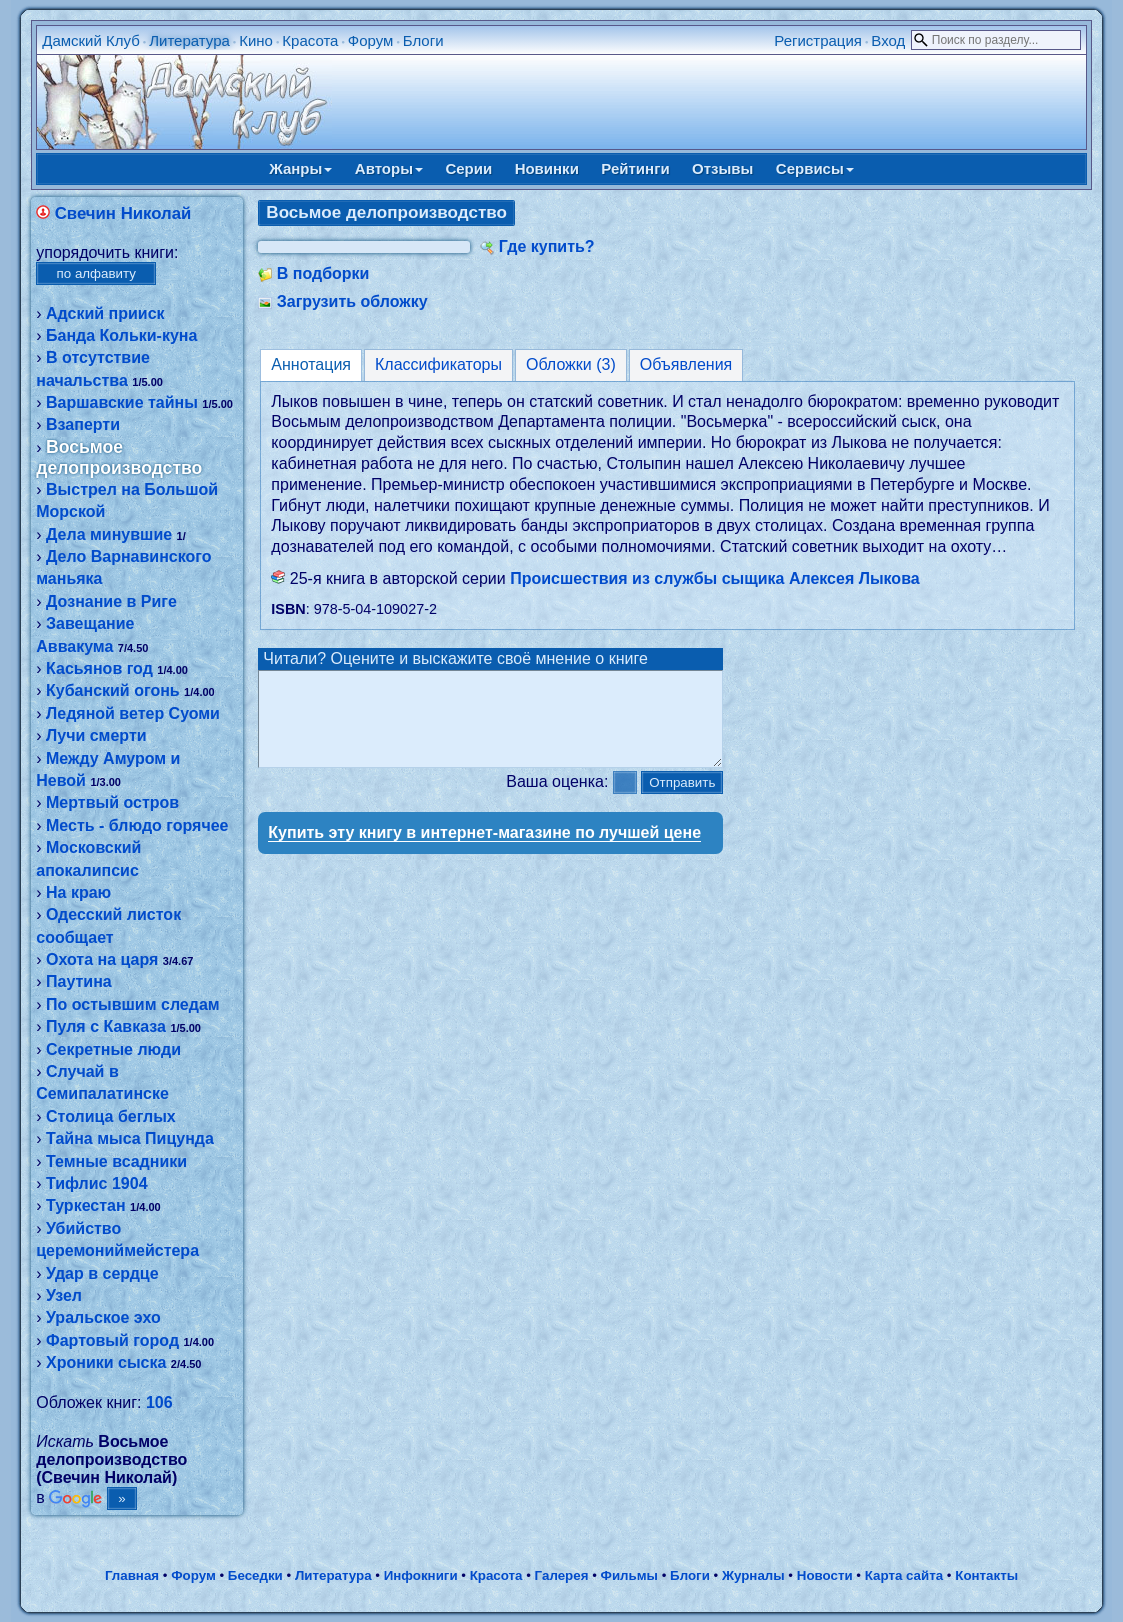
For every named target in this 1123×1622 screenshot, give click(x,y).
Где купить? (547, 246)
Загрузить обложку (352, 301)
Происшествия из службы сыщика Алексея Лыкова (715, 578)
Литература (189, 40)
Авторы (389, 168)
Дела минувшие (109, 534)
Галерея (562, 1575)
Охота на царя (102, 959)
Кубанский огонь (113, 690)
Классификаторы (438, 364)
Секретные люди (113, 1049)
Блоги (423, 40)
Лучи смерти (96, 735)
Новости (825, 1575)
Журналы (753, 1575)
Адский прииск (105, 313)
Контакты (986, 1575)
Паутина (79, 981)
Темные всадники (116, 1161)
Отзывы (722, 168)
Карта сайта (904, 1575)
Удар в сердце (102, 1273)
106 (159, 1402)
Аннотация (311, 364)
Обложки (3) (571, 364)
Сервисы (815, 168)
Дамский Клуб (91, 40)
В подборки (323, 273)
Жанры (300, 168)
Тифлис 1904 (97, 1183)
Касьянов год (99, 668)
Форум (371, 40)
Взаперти (83, 424)
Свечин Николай (123, 213)
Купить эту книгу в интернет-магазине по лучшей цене (484, 850)
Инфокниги (421, 1575)
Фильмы (629, 1575)
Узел (64, 1295)
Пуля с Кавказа (106, 1026)
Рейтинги (635, 168)
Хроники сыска (106, 1362)
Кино (256, 40)
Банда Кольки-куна (121, 335)
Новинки (547, 168)
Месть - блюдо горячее (137, 825)
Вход (888, 40)
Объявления (686, 364)
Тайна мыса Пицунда (130, 1138)
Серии (468, 168)
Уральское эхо (103, 1317)
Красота (310, 40)
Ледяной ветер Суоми (133, 713)
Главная (132, 1575)
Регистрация (818, 40)
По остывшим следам (133, 1004)
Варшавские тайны (122, 402)
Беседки (255, 1575)
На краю (78, 892)
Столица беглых (111, 1116)
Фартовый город (112, 1340)
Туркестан (86, 1205)
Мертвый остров (112, 802)
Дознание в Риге (111, 601)
